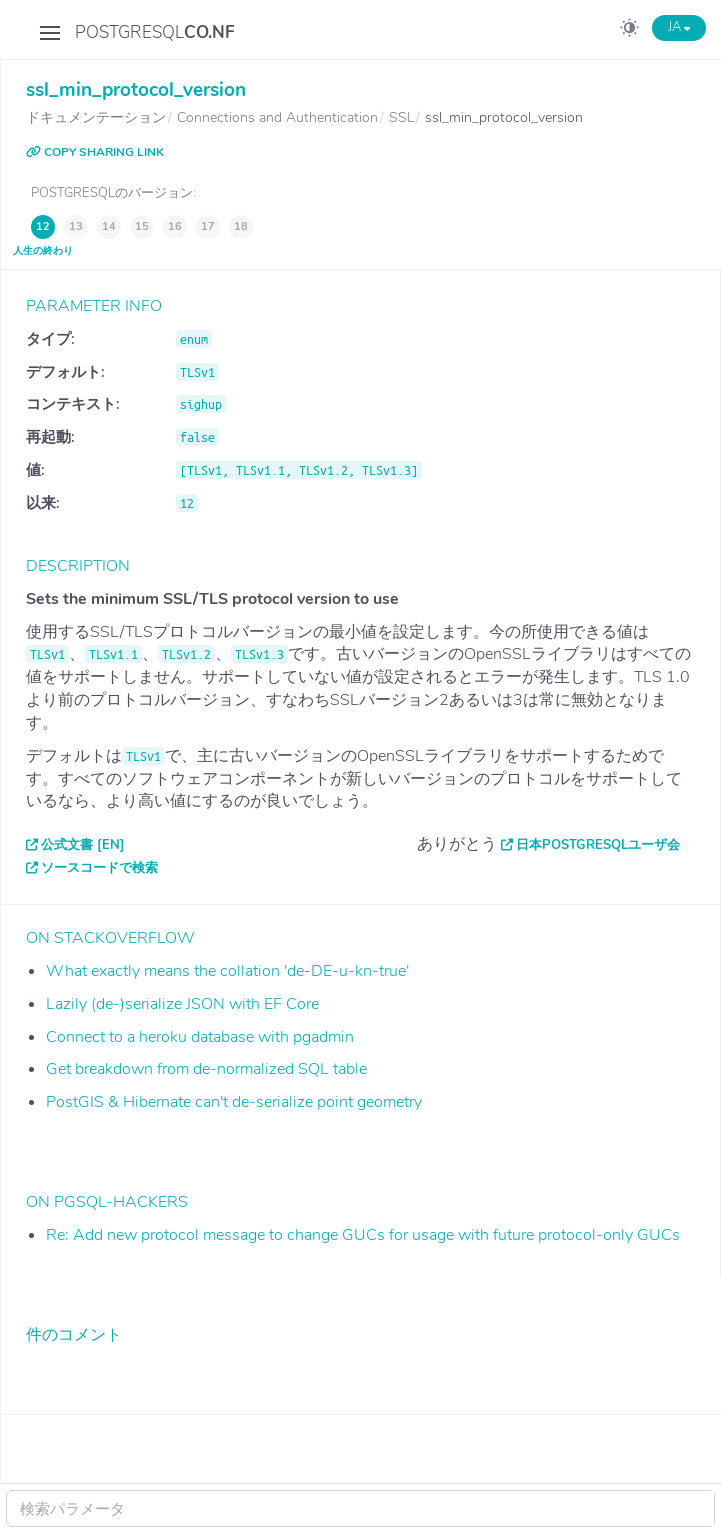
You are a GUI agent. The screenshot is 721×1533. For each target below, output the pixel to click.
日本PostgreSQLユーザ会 (598, 845)
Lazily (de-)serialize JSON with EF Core (182, 1004)
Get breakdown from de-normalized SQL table (206, 1069)
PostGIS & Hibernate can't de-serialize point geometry (234, 1102)
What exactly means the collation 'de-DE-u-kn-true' (227, 971)
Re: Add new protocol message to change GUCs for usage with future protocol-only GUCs (363, 1235)
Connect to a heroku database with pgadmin (200, 1037)
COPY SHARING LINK (95, 152)
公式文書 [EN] (83, 845)
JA (679, 27)
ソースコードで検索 (99, 868)
